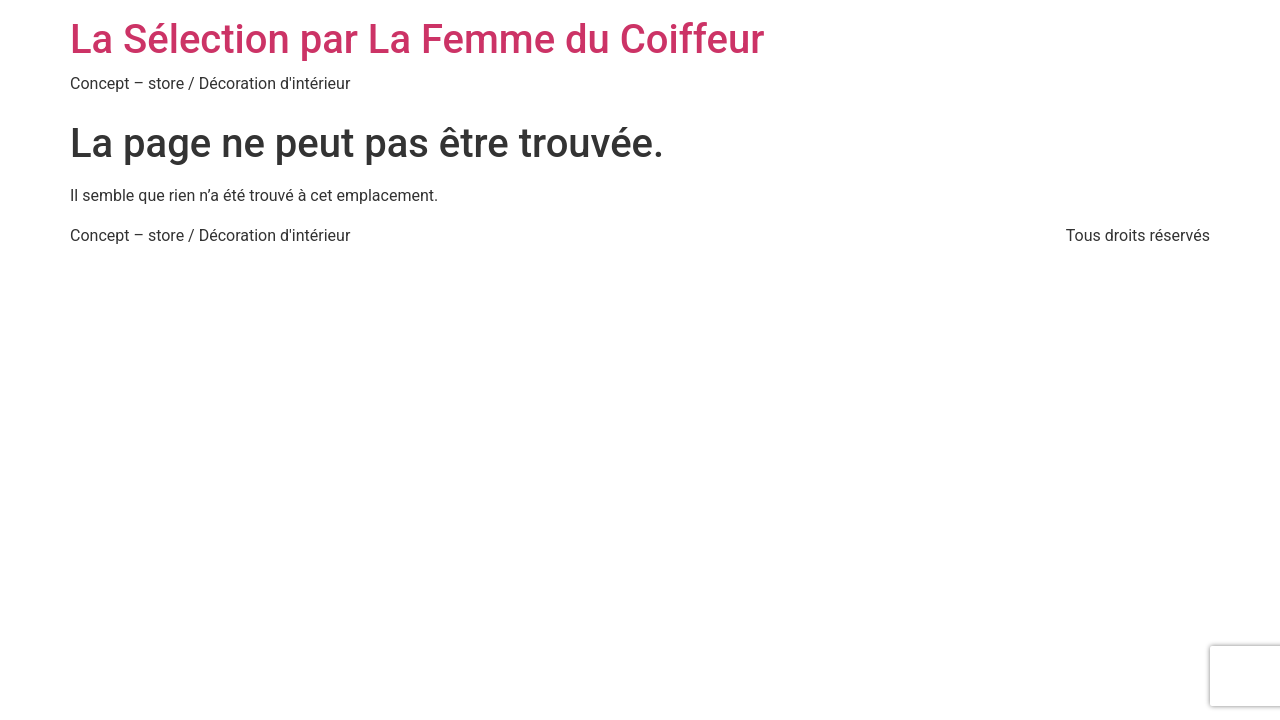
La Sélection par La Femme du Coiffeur (417, 39)
